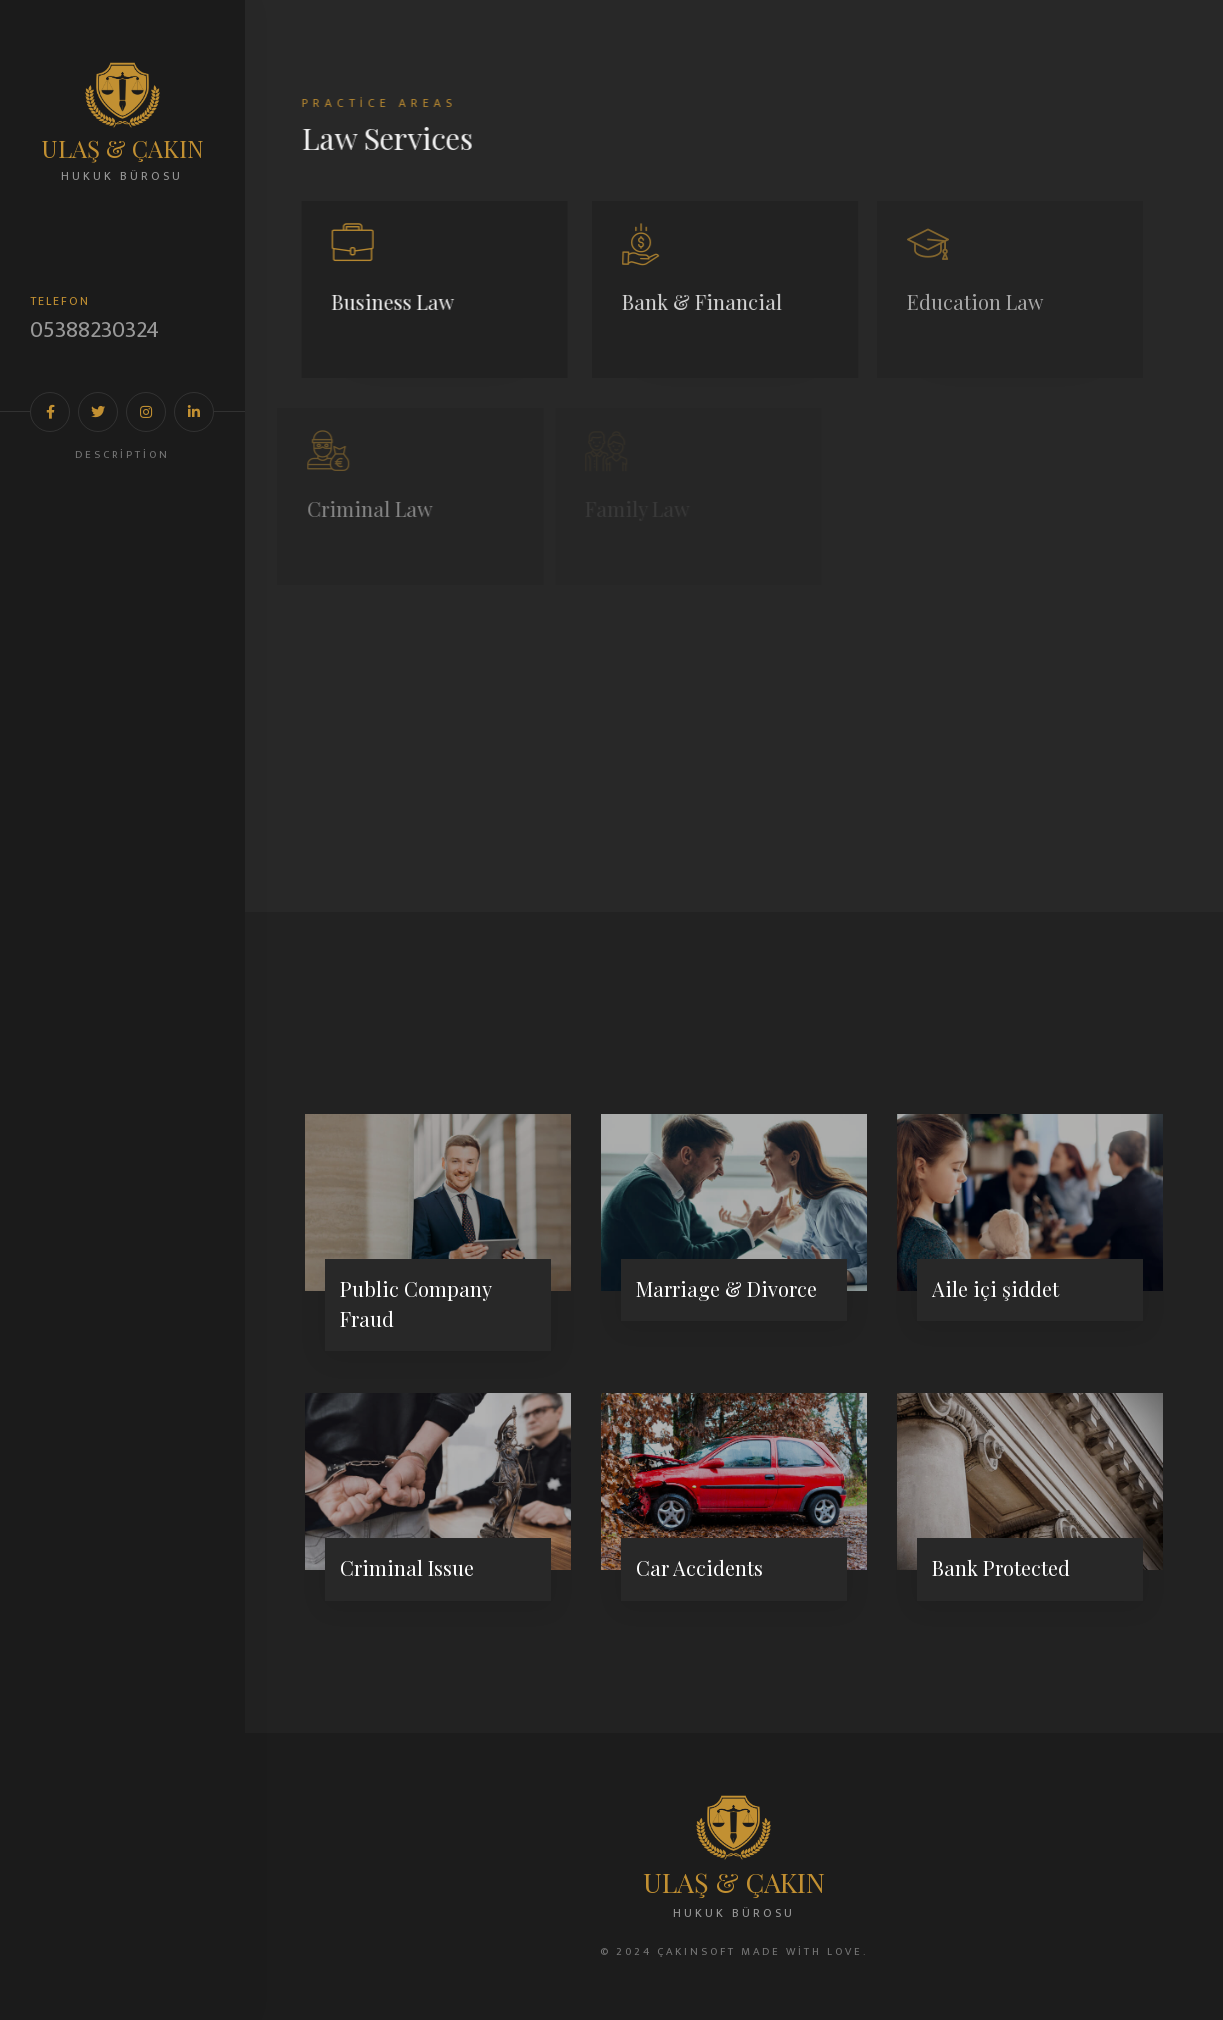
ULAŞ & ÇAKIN (122, 148)
